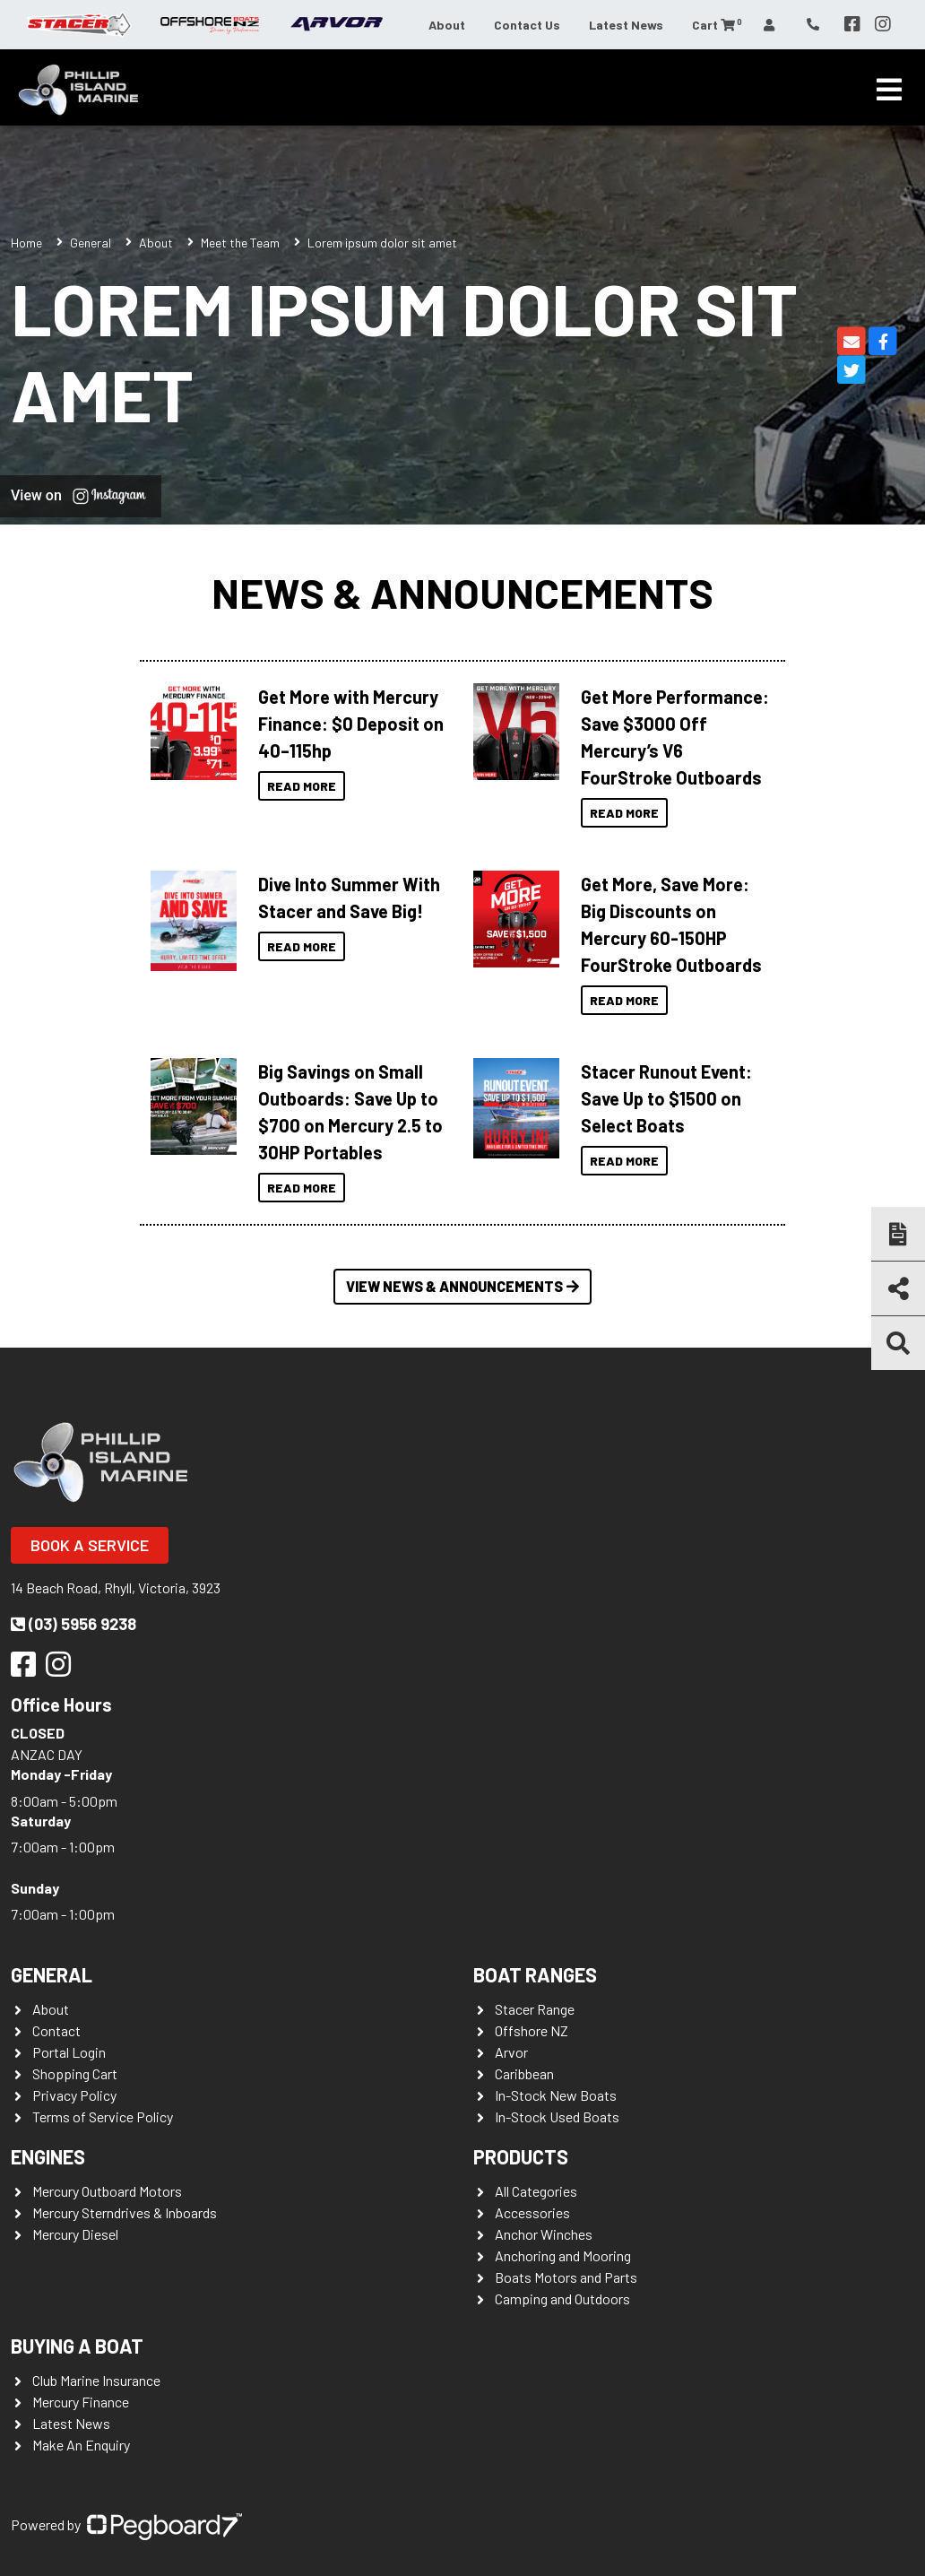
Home (26, 242)
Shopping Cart (74, 2073)
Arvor (511, 2051)
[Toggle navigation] (889, 89)
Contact (56, 2030)
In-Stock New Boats (556, 2094)
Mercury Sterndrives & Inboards (124, 2212)
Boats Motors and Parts (566, 2276)
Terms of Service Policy (102, 2116)
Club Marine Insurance (96, 2380)
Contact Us (527, 24)
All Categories (536, 2190)
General (51, 1974)
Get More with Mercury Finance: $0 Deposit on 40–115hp (351, 723)
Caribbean (524, 2073)
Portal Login (69, 2051)
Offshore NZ (531, 2030)
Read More (301, 786)
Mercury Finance (80, 2401)
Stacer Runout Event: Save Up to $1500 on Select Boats (666, 1098)
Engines (48, 2156)
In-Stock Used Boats (557, 2116)
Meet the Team (240, 242)
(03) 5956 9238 (73, 1624)
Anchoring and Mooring (563, 2255)
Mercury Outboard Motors (107, 2190)
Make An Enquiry (81, 2444)
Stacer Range (535, 2008)
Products (520, 2156)
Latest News (626, 24)
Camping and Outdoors (562, 2298)
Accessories (532, 2212)
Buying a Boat (77, 2345)
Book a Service (89, 1545)
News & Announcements (462, 592)
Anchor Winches (543, 2233)
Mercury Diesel (75, 2233)
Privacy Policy (74, 2094)
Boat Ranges (535, 1974)
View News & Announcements (462, 1286)
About (446, 24)
